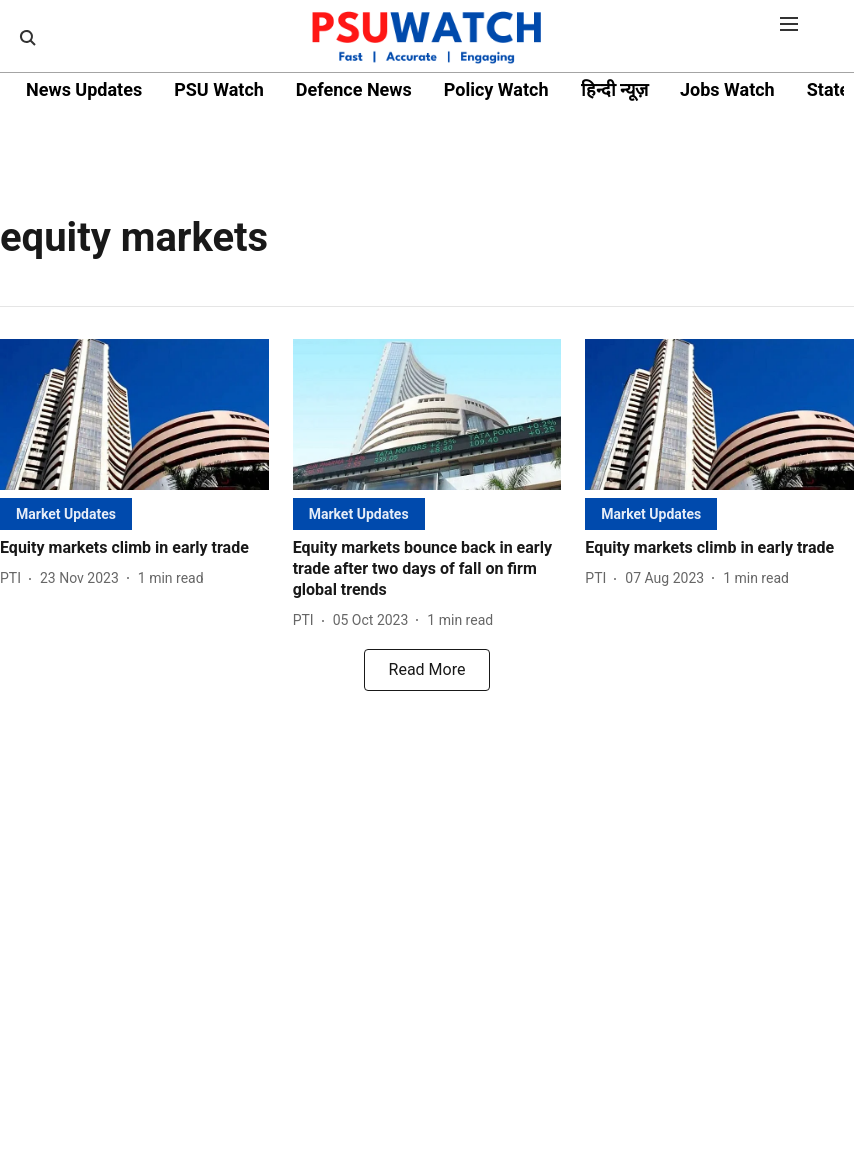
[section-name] (66, 513)
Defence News (354, 89)
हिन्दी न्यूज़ (614, 89)
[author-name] (14, 578)
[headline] (134, 548)
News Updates (84, 89)
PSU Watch (219, 89)
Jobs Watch (727, 89)
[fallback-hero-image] (134, 414)
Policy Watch (496, 89)
